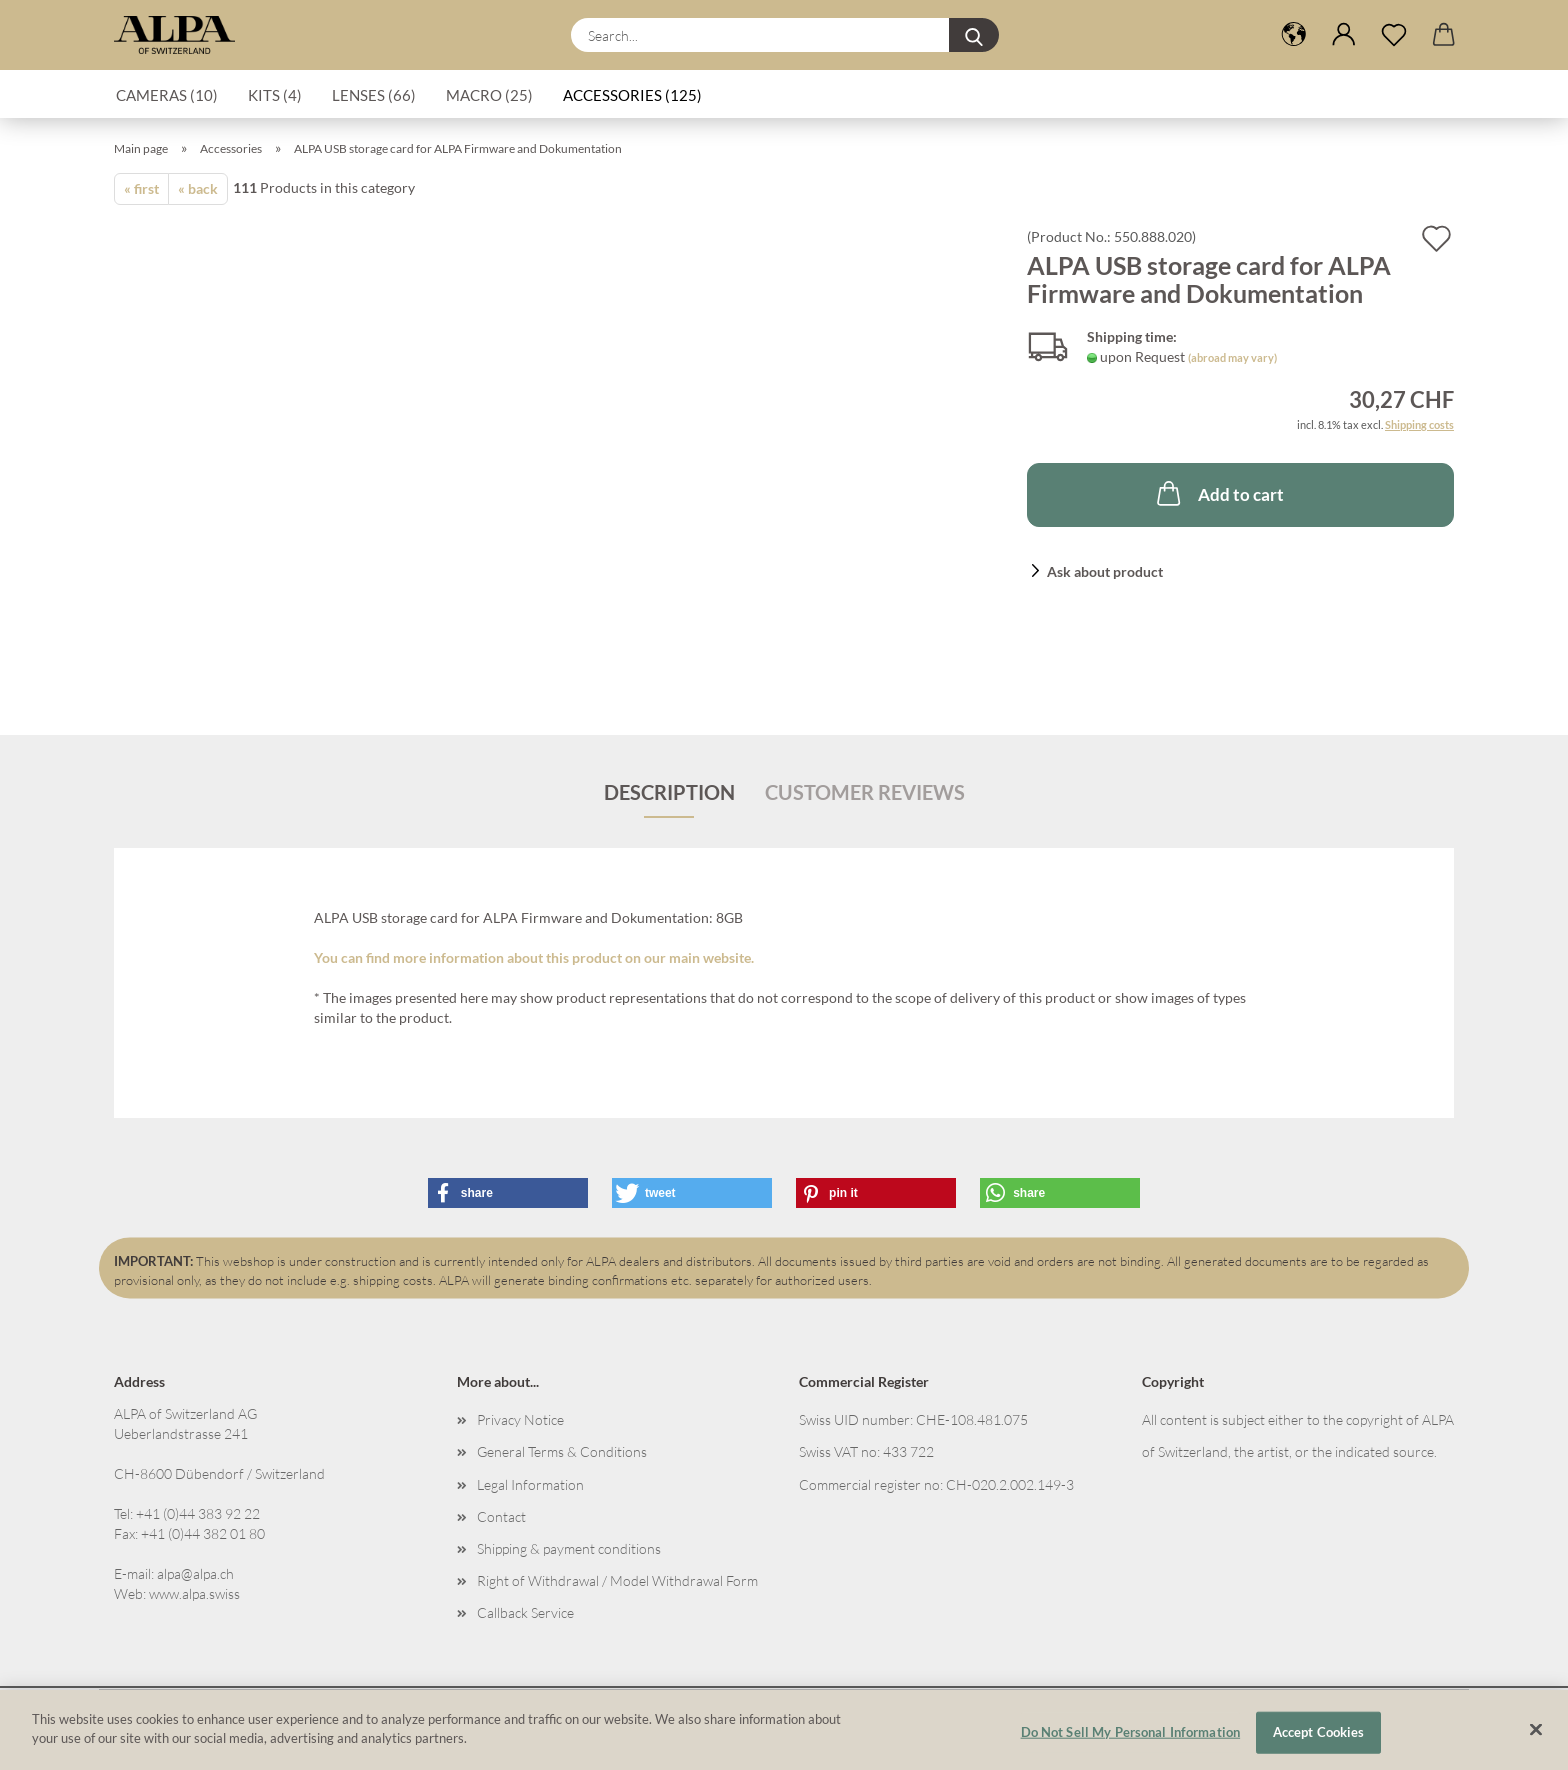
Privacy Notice (520, 1419)
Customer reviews (865, 792)
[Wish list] (1394, 35)
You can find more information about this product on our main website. (534, 957)
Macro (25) (489, 95)
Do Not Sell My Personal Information (1131, 1739)
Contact (501, 1516)
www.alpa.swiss (194, 1593)
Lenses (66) (374, 95)
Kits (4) (275, 95)
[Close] (1536, 1737)
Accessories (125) (632, 95)
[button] (1294, 35)
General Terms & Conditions (562, 1451)
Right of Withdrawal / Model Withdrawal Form (617, 1580)
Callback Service (525, 1612)
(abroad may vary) (1232, 357)
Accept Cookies (1319, 1739)
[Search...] (974, 35)
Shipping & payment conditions (569, 1548)
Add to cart (1218, 493)
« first (141, 188)
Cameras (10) (167, 95)
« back (198, 188)
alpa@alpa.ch (195, 1573)
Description (669, 792)
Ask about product (1105, 571)
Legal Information (530, 1484)
